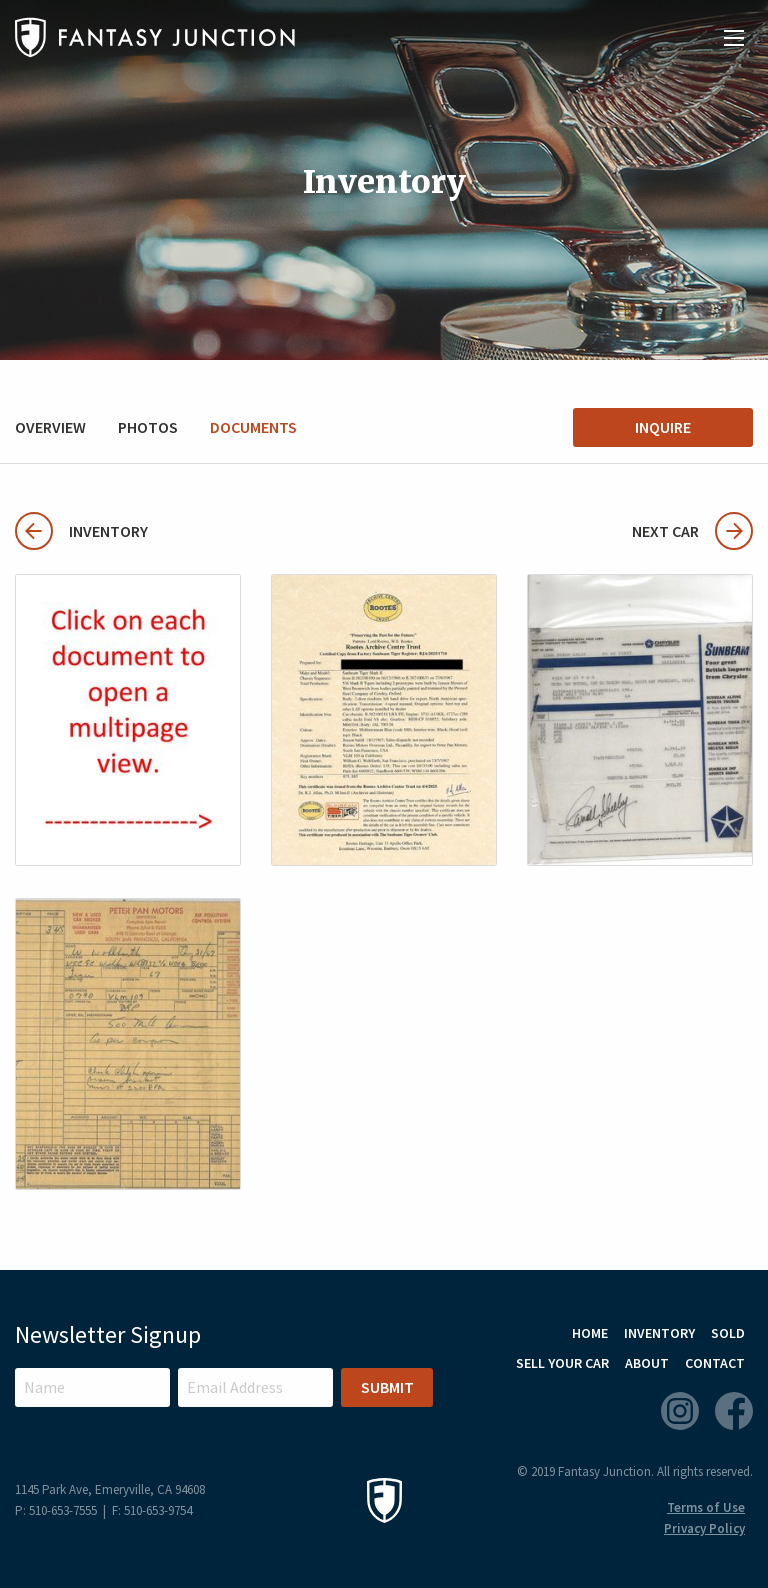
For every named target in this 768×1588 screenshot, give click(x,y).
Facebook (734, 1411)
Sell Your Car (562, 1363)
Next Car (692, 531)
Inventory (81, 531)
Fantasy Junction (155, 37)
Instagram (680, 1411)
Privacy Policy (704, 1528)
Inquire (663, 427)
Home (590, 1333)
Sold (728, 1333)
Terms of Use (706, 1507)
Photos (148, 427)
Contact (715, 1363)
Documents (253, 427)
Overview (50, 427)
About (647, 1363)
